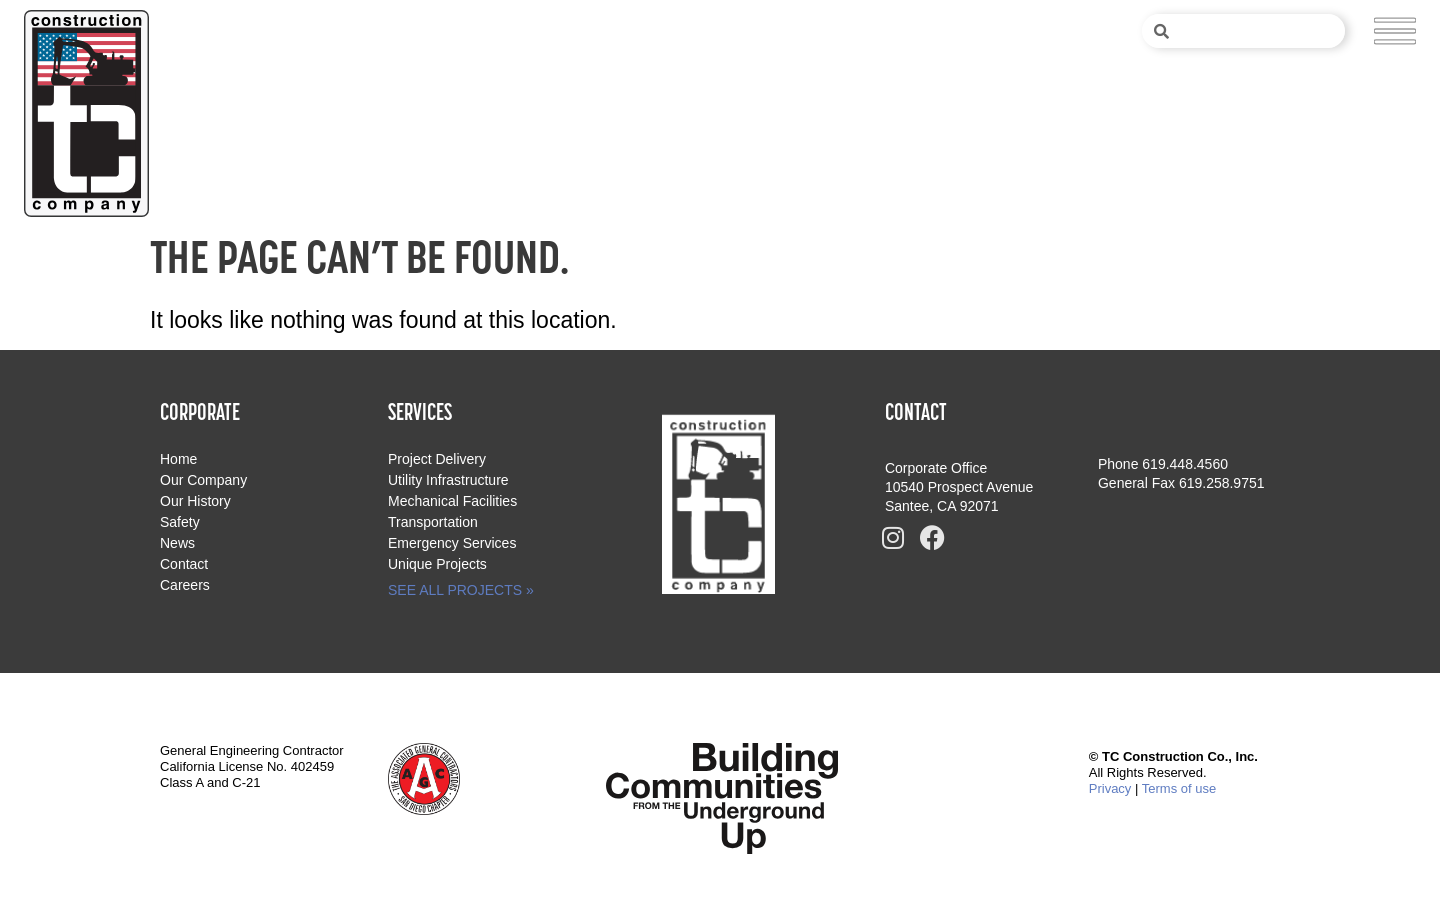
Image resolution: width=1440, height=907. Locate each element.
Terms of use (1179, 788)
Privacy (1110, 788)
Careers (185, 585)
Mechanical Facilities (452, 501)
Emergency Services (452, 543)
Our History (195, 501)
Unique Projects (437, 564)
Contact (184, 564)
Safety (180, 522)
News (177, 543)
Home (178, 459)
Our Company (203, 480)
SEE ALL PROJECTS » (461, 590)
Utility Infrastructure (448, 480)
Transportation (433, 522)
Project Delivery (437, 459)
